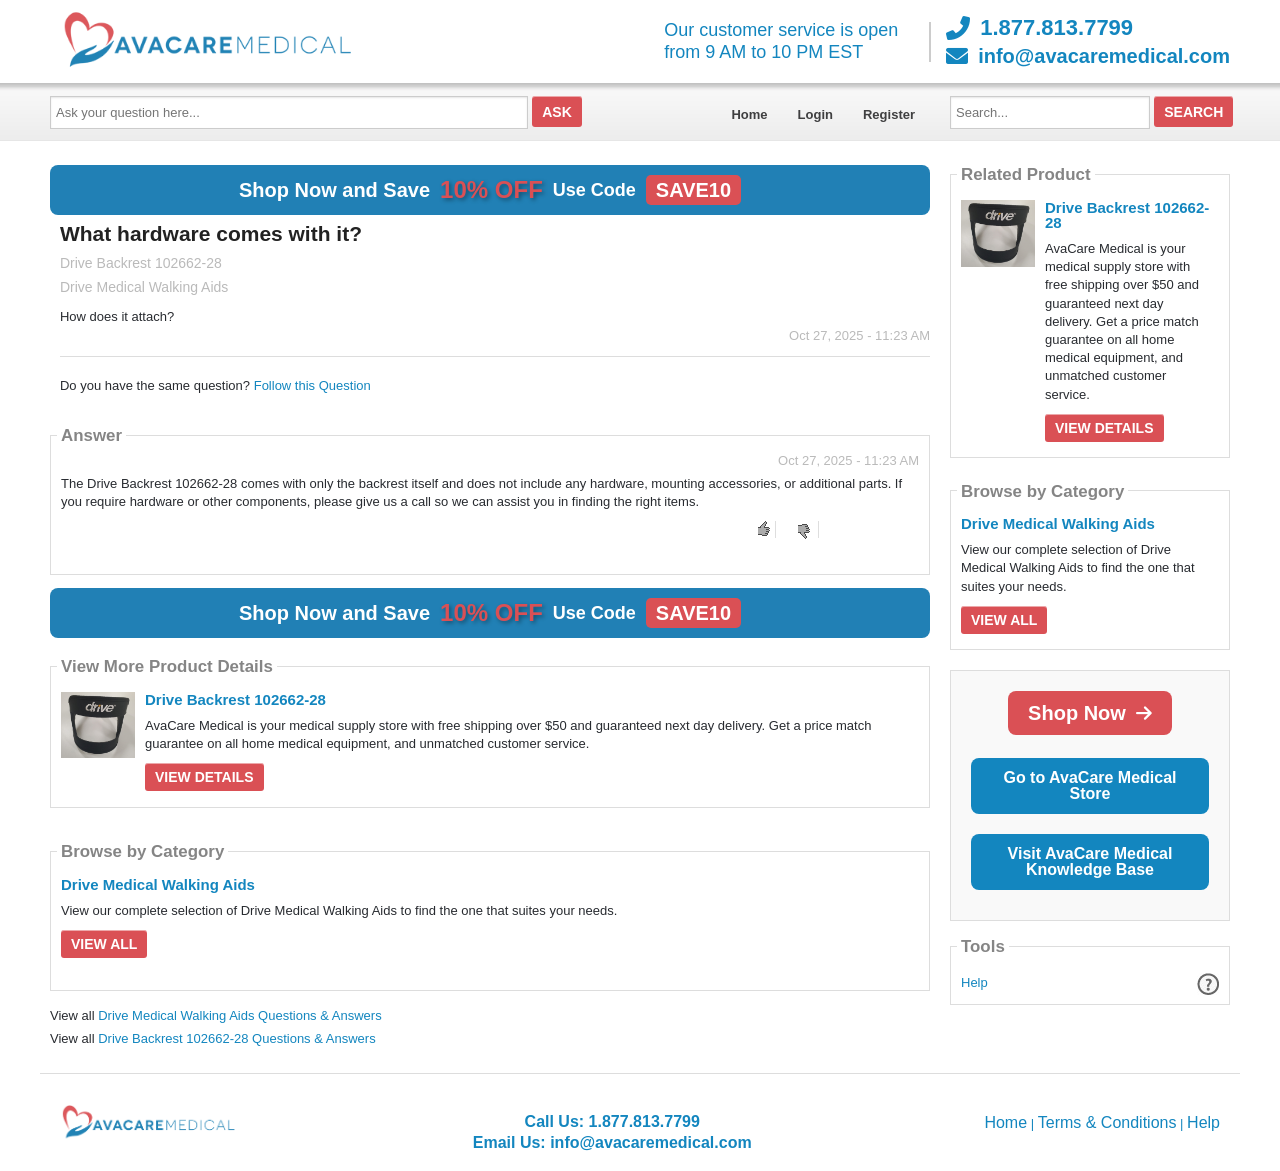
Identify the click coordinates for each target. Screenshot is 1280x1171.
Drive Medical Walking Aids (158, 884)
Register (889, 114)
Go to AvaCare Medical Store (1089, 785)
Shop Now (1090, 713)
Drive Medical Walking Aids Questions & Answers (239, 1015)
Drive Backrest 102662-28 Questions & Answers (236, 1038)
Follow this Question (312, 385)
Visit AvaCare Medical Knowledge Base (1090, 861)
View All (104, 944)
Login (815, 114)
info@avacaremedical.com (1088, 56)
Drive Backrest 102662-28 (235, 699)
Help (974, 982)
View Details (204, 777)
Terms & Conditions (1107, 1122)
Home (749, 114)
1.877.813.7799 (1039, 28)
